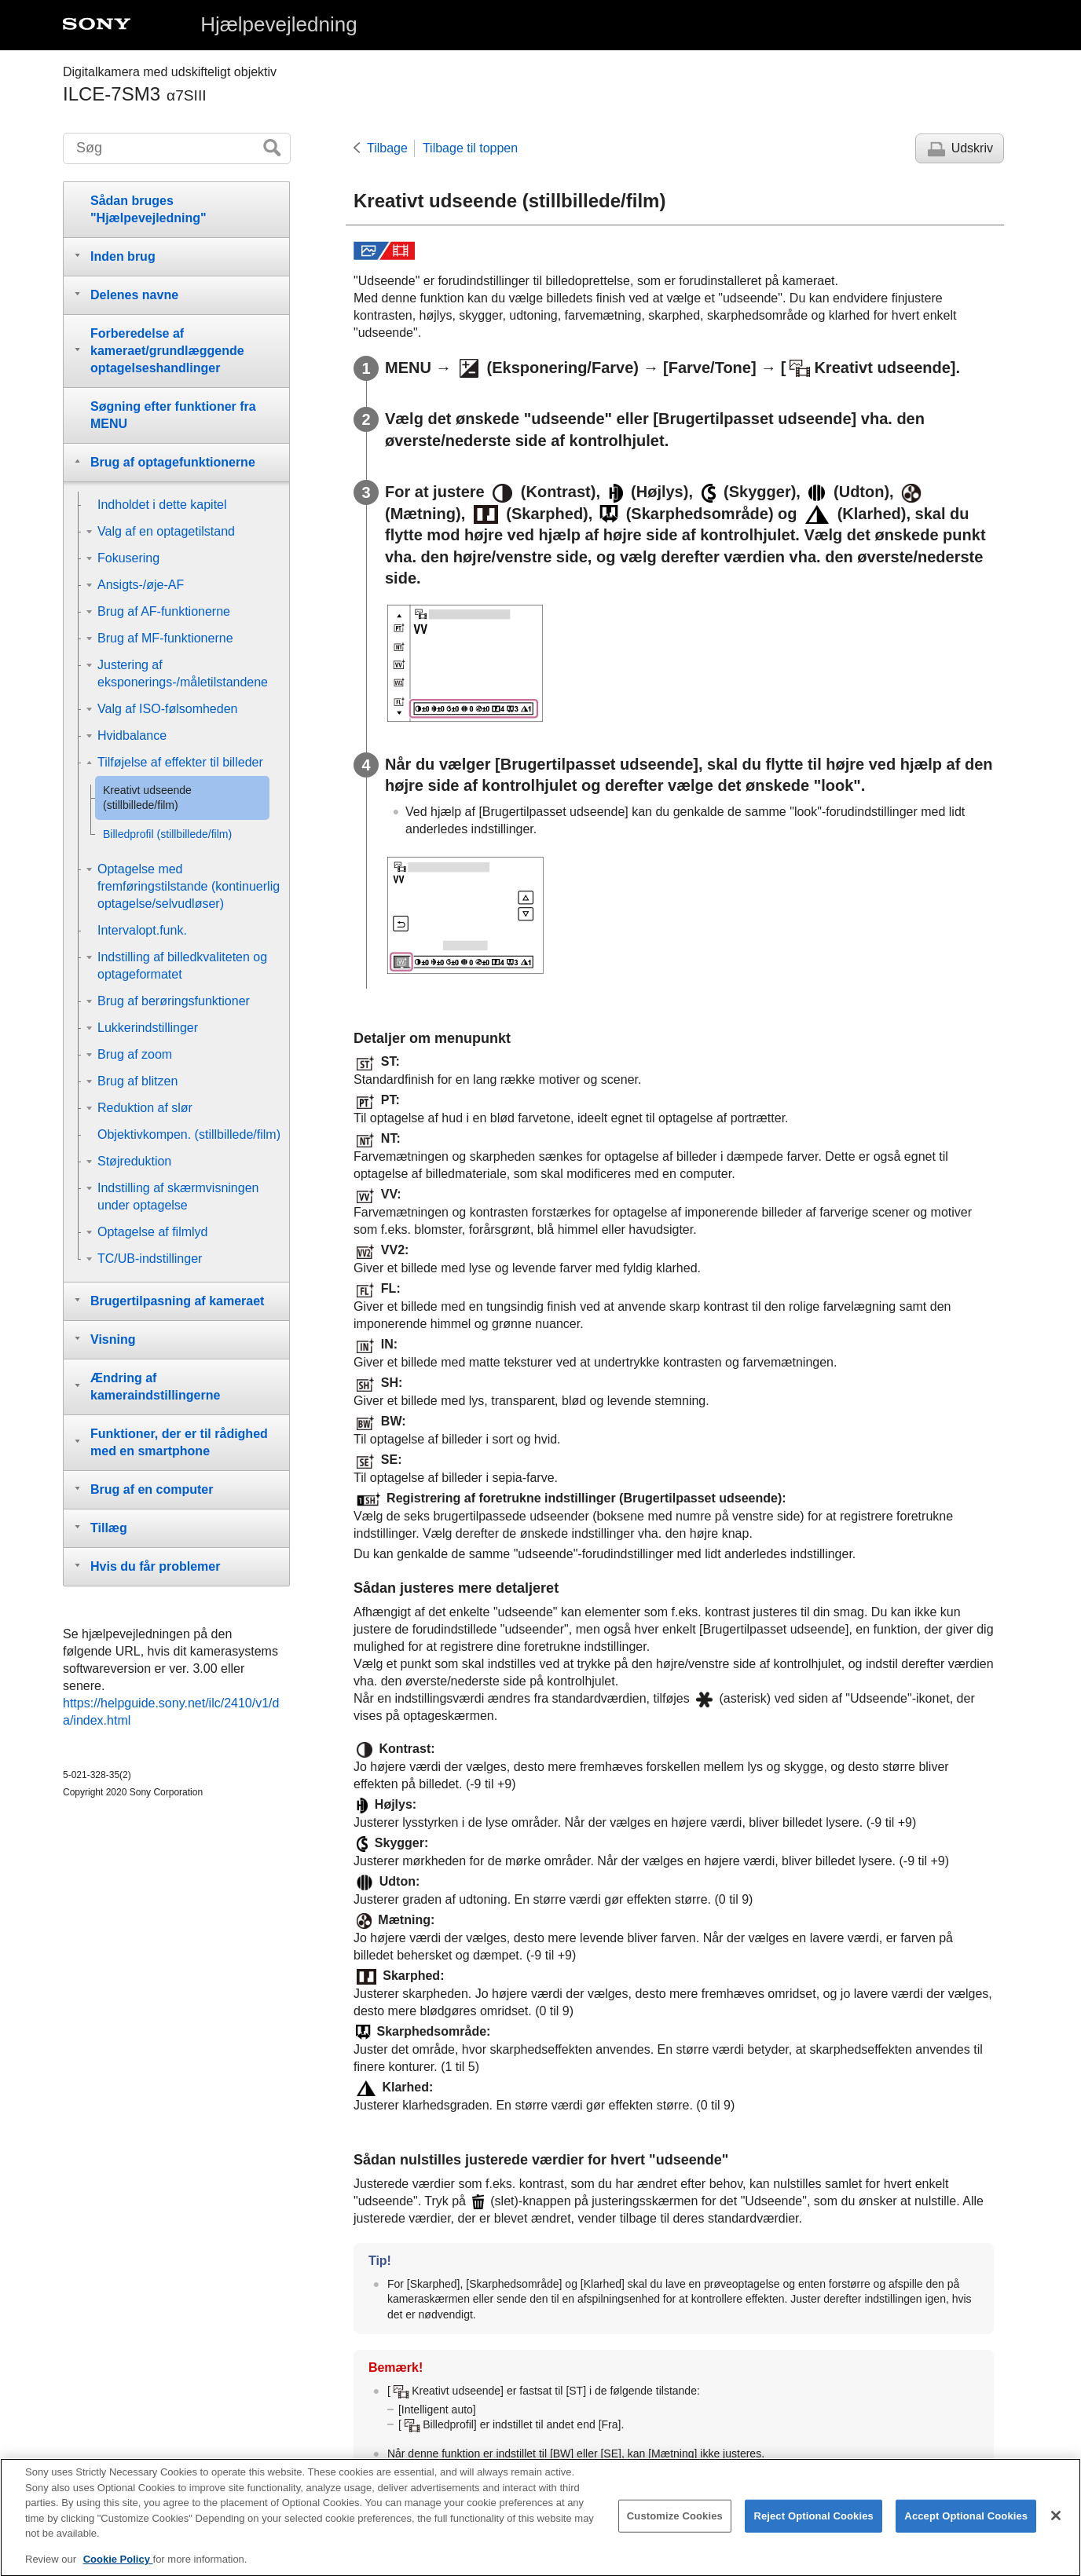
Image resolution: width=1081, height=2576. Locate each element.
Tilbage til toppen (470, 148)
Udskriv (972, 148)
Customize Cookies (675, 2529)
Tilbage (387, 148)
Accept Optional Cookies (966, 2529)
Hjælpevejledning (278, 24)
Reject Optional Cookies (813, 2529)
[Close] (1056, 2529)
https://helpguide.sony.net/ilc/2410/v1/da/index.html (171, 1711)
